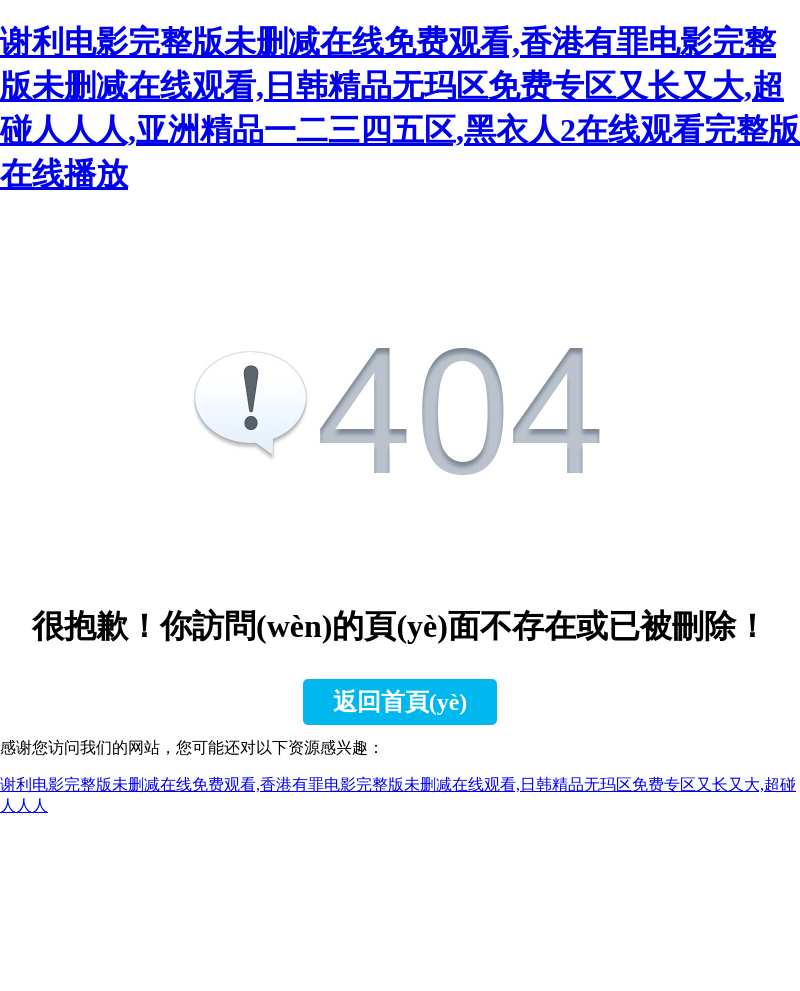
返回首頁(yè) (400, 702)
